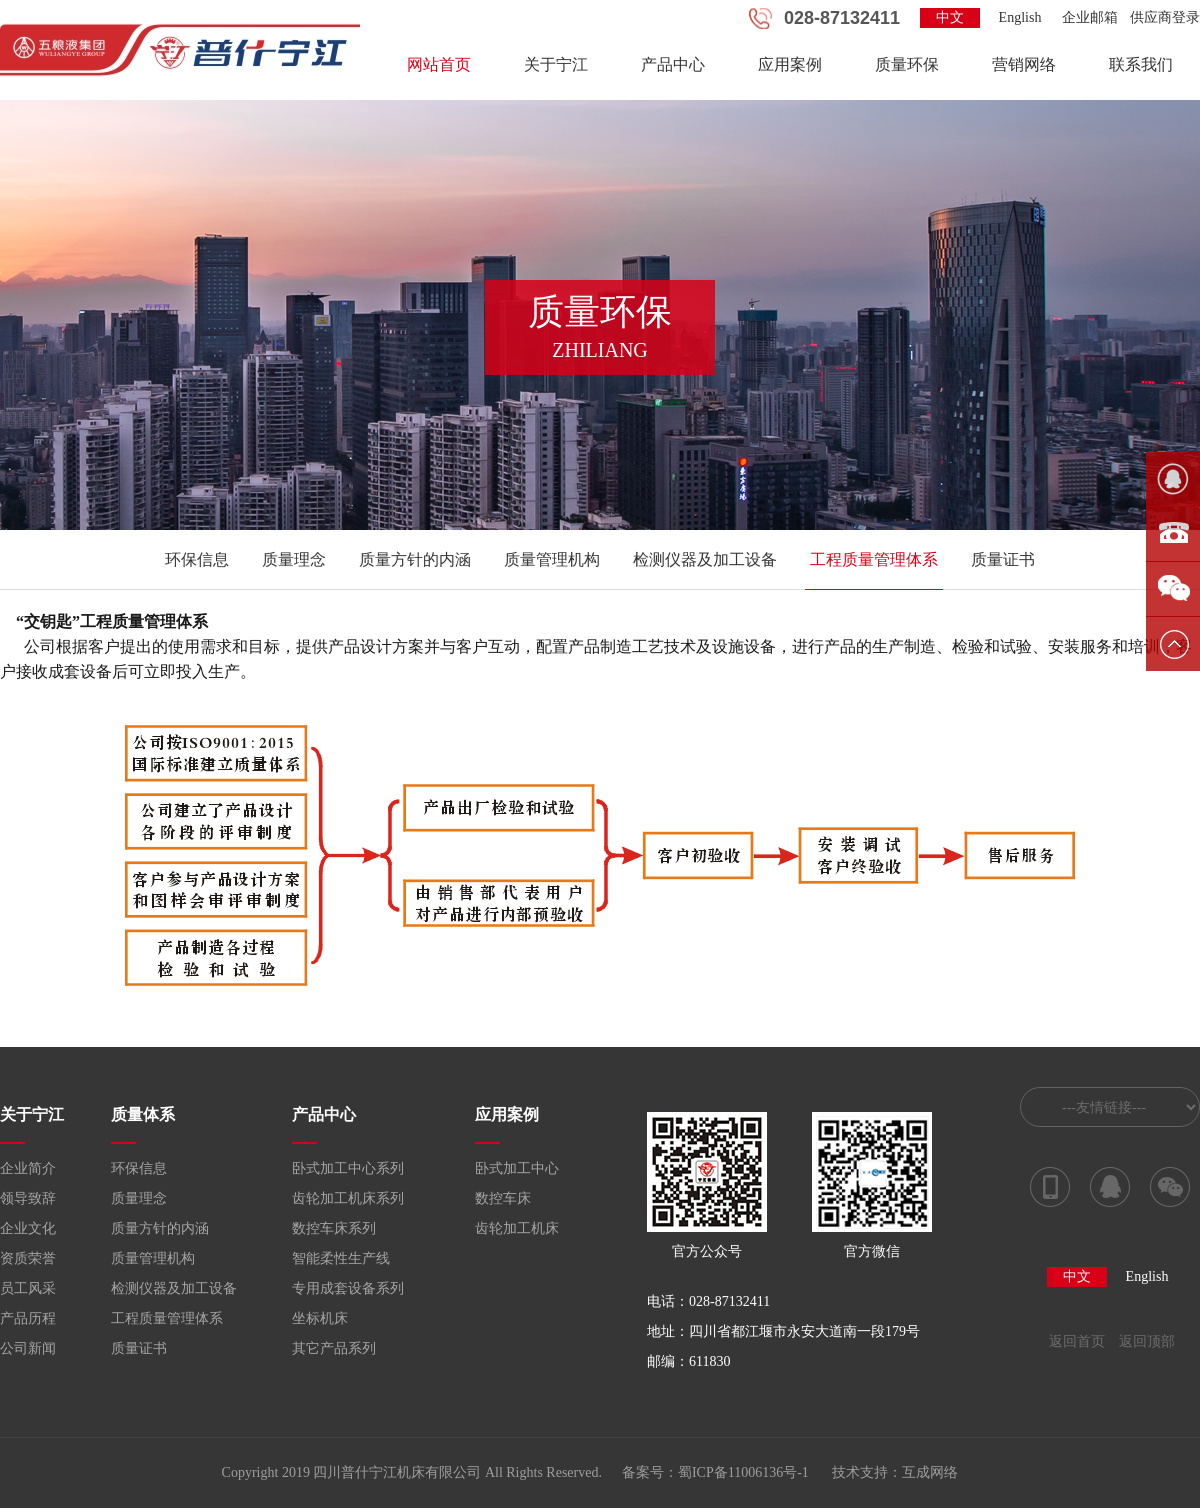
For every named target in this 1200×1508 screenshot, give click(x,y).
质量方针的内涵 (415, 559)
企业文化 (28, 1228)
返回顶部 (1147, 1341)
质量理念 (294, 559)
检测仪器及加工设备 (705, 559)
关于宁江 (556, 64)
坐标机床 (320, 1318)
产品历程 (28, 1318)
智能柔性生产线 (341, 1258)
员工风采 (28, 1288)
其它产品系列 (334, 1348)
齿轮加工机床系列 (348, 1198)
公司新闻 (28, 1348)
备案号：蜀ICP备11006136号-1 (715, 1472)
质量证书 (1003, 559)
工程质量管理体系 (874, 559)
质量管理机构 (552, 559)
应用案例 (790, 64)
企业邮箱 (1090, 17)
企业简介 (28, 1168)
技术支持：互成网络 (895, 1472)
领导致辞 (28, 1198)
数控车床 (503, 1198)
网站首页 (439, 64)
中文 (950, 17)
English (1020, 17)
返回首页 (1077, 1341)
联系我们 (1141, 64)
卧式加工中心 (517, 1168)
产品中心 (673, 64)
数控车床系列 (334, 1228)
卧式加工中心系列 (348, 1168)
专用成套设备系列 (348, 1288)
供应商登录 (1165, 17)
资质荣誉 (28, 1258)
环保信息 (197, 559)
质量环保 (907, 64)
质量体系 (143, 1114)
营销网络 (1024, 64)
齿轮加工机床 (517, 1228)
